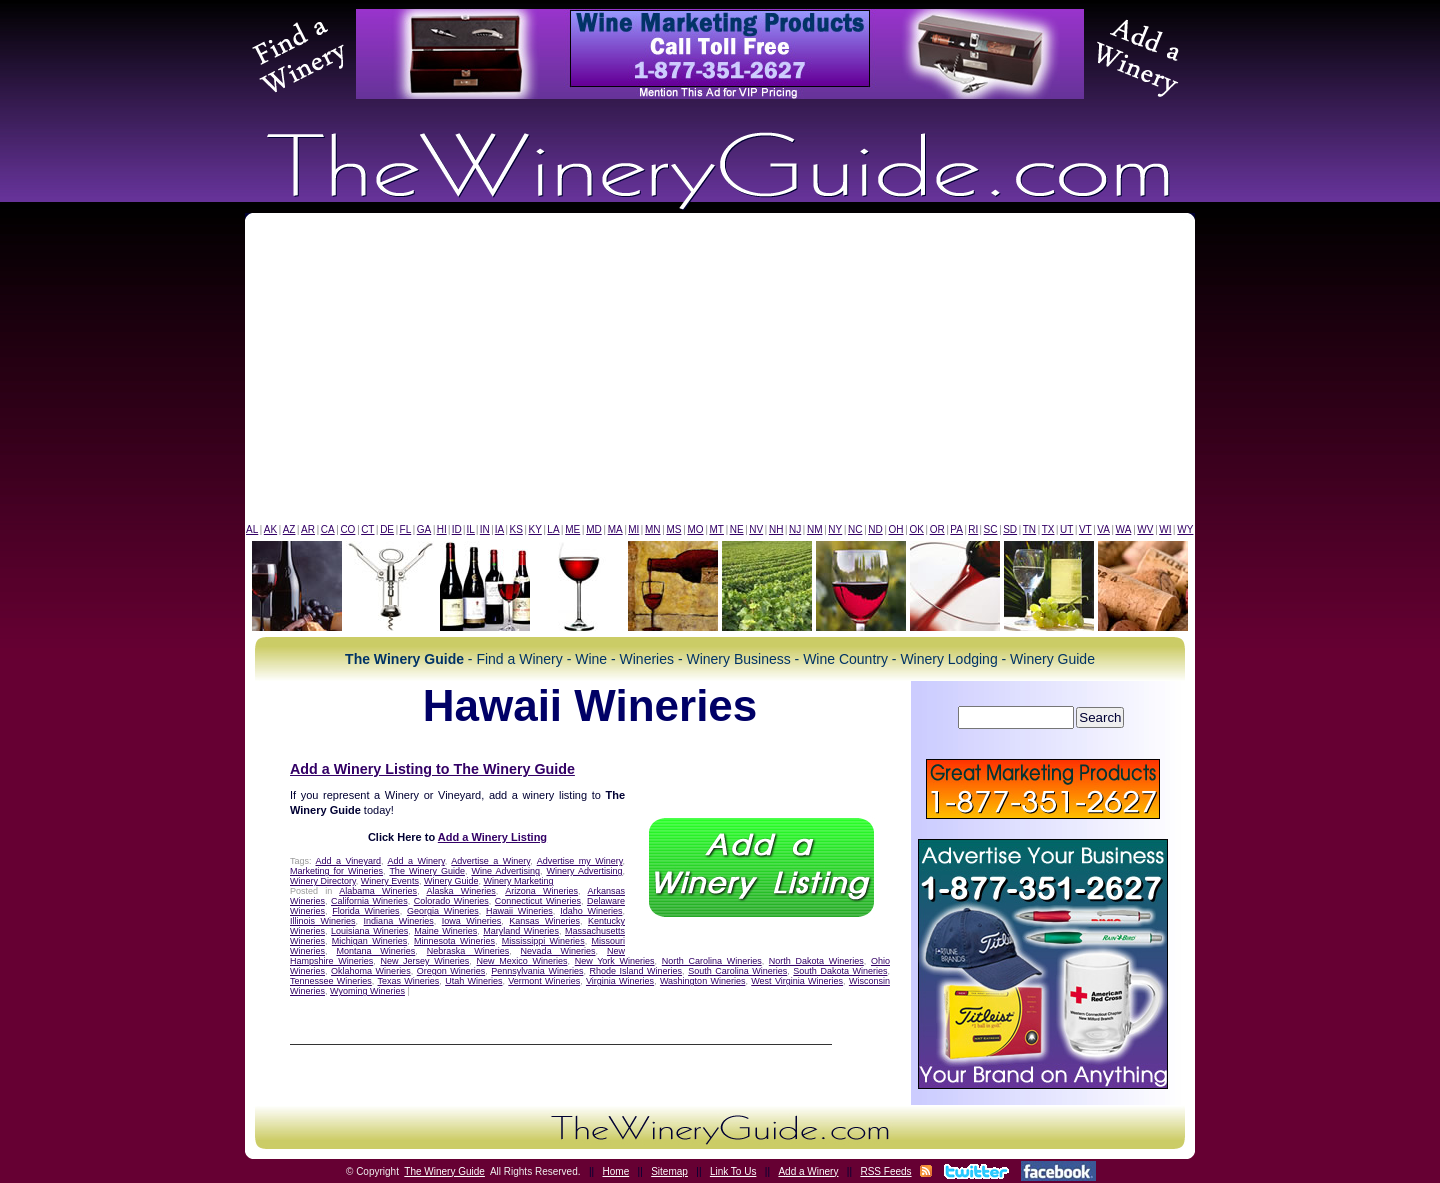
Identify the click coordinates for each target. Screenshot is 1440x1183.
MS (673, 529)
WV (1145, 529)
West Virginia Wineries (797, 981)
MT (716, 529)
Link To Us (733, 1171)
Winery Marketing (518, 881)
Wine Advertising (505, 871)
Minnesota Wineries (454, 941)
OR (937, 529)
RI (973, 529)
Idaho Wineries (591, 911)
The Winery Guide (427, 871)
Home (616, 1171)
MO (695, 529)
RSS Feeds (885, 1171)
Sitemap (669, 1171)
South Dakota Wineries (840, 971)
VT (1085, 529)
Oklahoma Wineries (371, 971)
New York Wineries (615, 961)
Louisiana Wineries (369, 931)
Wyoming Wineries (367, 991)
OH (896, 529)
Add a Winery (415, 861)
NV (756, 529)
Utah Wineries (473, 981)
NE (737, 529)
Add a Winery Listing (492, 837)
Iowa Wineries (472, 921)
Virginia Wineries (620, 981)
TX (1048, 529)
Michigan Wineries (369, 941)
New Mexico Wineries (522, 961)
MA (615, 529)
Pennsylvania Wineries (537, 971)
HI (442, 529)
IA (499, 529)
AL (252, 529)
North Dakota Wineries (816, 961)
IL (471, 529)
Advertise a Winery (490, 861)
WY (1185, 529)
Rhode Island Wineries (635, 971)
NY (835, 529)
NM (815, 529)
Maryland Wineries (521, 931)
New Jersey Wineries (424, 961)
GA (424, 529)
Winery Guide (451, 881)
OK (916, 529)
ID (457, 529)
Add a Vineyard (348, 861)
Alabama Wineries (378, 891)
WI (1165, 529)
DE (387, 529)
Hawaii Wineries (519, 911)
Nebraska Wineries (468, 951)
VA (1103, 529)
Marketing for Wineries (336, 871)
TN (1029, 529)
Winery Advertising (584, 871)
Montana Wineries (375, 951)
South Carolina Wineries (737, 971)
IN (485, 529)
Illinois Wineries (323, 921)
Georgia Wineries (443, 911)
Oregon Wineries (451, 971)
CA (328, 529)
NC (855, 529)
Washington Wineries (703, 981)
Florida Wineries (365, 911)
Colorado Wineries (451, 901)
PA (956, 529)
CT (367, 529)
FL (406, 529)
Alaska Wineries (460, 891)
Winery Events (390, 881)
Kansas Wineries (544, 921)
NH (776, 529)
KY (534, 529)
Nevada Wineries (558, 951)
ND (875, 529)
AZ (289, 529)
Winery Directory (323, 881)
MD (594, 529)
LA (553, 529)
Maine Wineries (445, 931)
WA (1124, 529)
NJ (795, 529)
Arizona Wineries (541, 891)
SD (1010, 529)
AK (270, 529)
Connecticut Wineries (538, 901)
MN (653, 529)
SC (991, 529)
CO (347, 529)
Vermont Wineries (544, 981)
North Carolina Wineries (712, 961)
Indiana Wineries (399, 921)
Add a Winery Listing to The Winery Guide (432, 769)
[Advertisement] (720, 373)
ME (572, 529)
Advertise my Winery (580, 861)
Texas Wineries (409, 981)
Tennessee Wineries (331, 981)
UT (1066, 529)
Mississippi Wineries (543, 941)
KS (516, 529)
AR (308, 529)
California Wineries (369, 901)
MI (633, 529)
